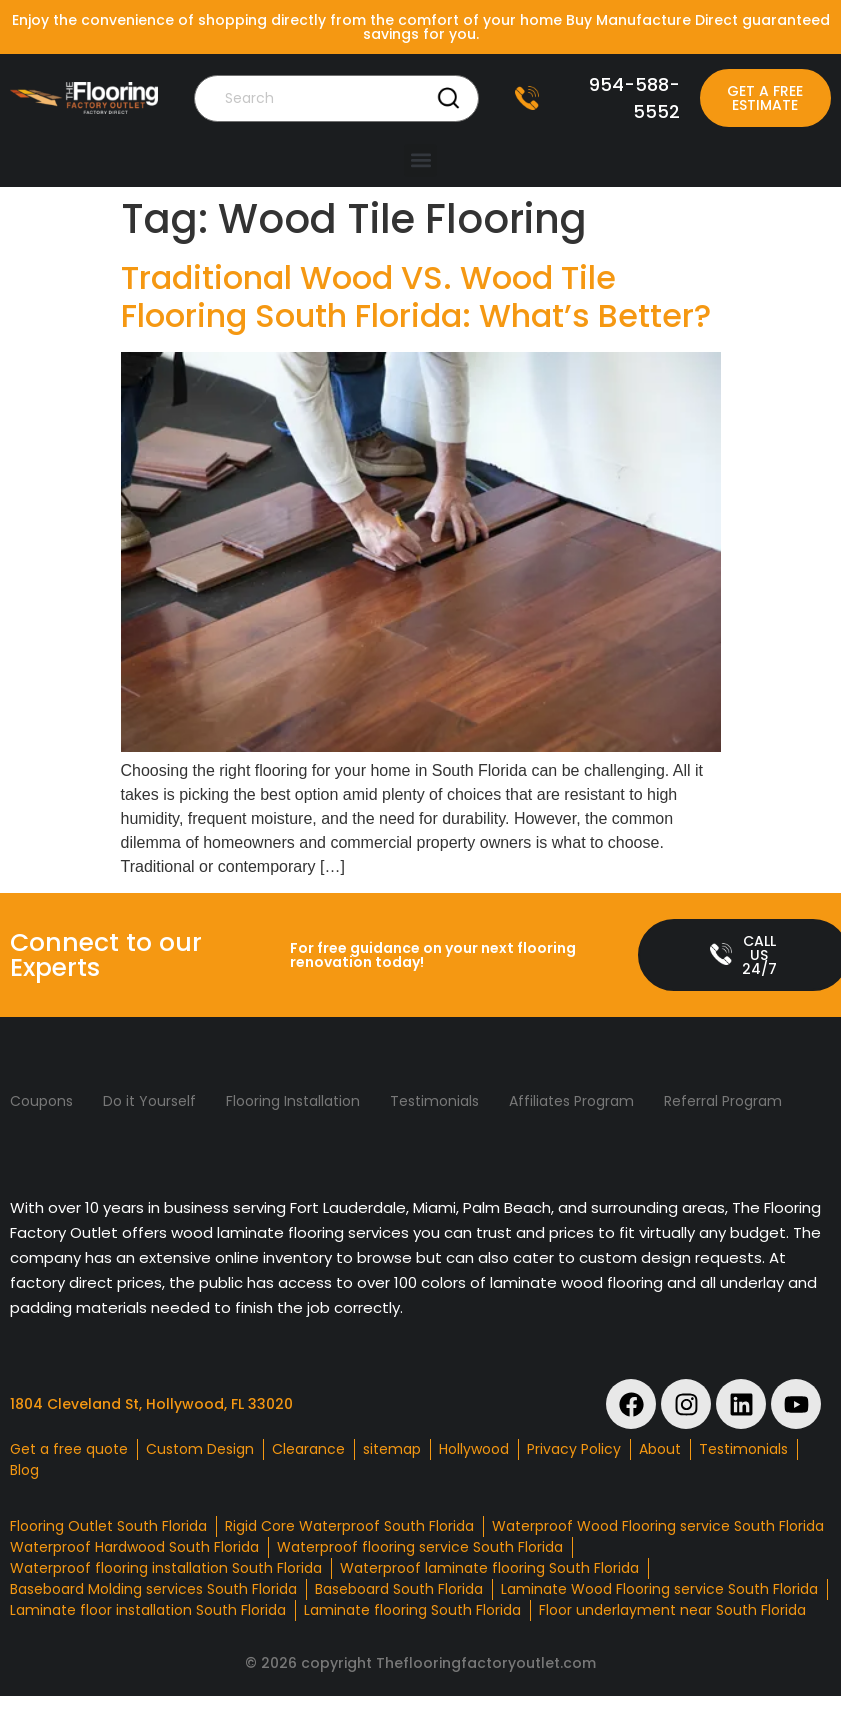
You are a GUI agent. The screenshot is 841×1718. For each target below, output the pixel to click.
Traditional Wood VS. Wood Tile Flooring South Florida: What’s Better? (416, 296)
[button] (420, 160)
